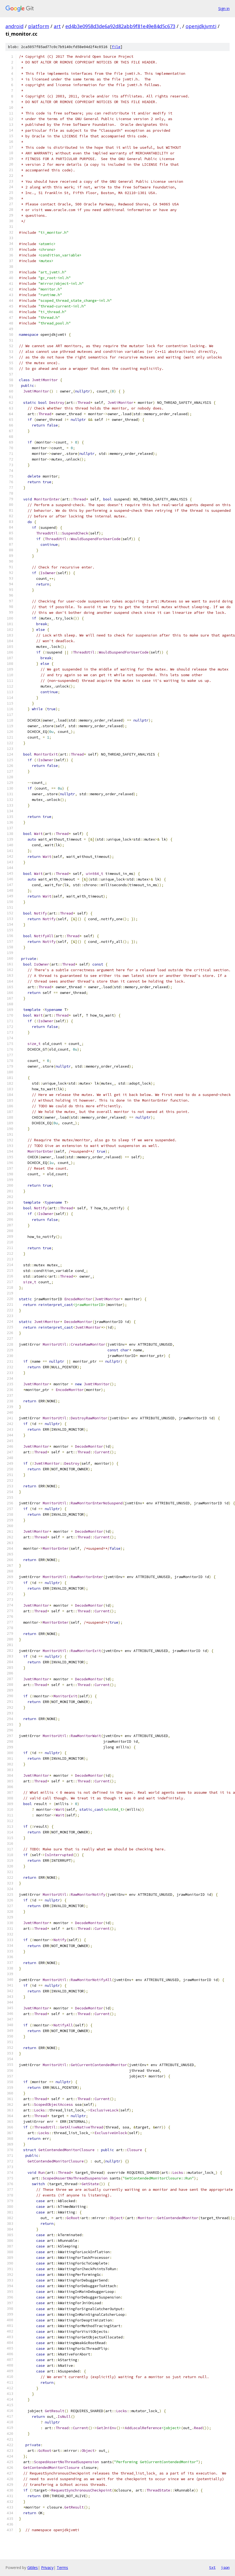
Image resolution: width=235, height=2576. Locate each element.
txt (212, 2567)
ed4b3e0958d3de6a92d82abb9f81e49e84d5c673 (120, 26)
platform (38, 26)
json (225, 2567)
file (116, 47)
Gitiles (32, 2567)
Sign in (224, 8)
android (14, 26)
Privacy (47, 2567)
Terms (62, 2567)
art (57, 26)
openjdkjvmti (201, 26)
